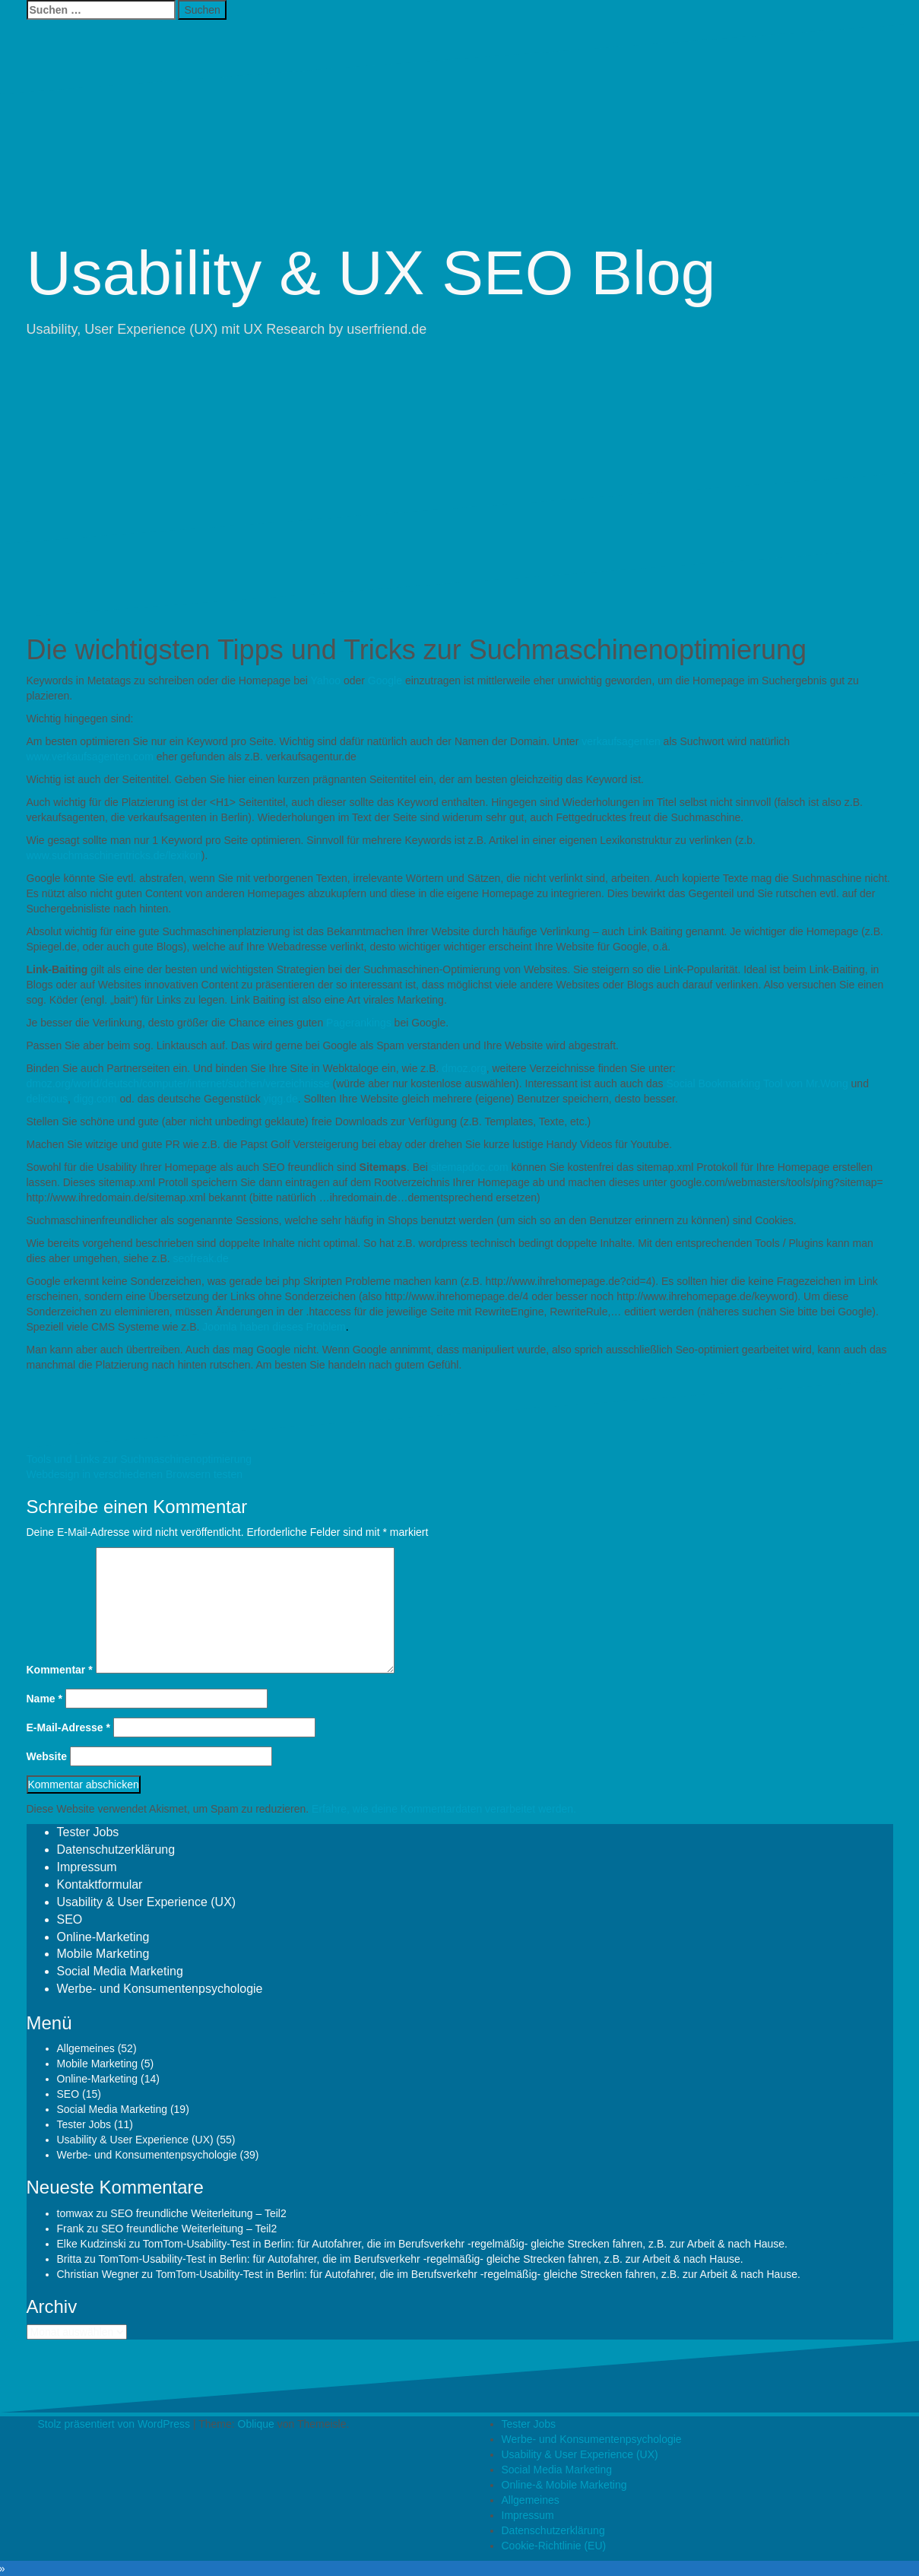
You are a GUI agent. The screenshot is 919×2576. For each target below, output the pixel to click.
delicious (47, 1099)
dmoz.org (464, 1068)
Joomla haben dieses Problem (273, 1327)
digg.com (95, 1099)
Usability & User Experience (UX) (146, 1902)
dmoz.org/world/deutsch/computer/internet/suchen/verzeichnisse (178, 1083)
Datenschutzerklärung (116, 1849)
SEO (70, 1919)
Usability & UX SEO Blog (371, 272)
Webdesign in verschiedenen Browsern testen (135, 1474)
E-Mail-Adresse (69, 1727)
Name (44, 1698)
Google (385, 680)
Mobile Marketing (103, 1953)
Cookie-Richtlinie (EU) (554, 2546)
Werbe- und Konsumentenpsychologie (160, 1988)
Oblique (256, 2424)
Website (47, 1756)
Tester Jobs (88, 1832)
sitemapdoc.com (470, 1167)
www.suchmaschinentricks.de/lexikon (114, 855)
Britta (69, 2259)
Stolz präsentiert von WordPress (114, 2424)
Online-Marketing (103, 1936)
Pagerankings (360, 1023)
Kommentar (60, 1670)
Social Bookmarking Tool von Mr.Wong (757, 1083)
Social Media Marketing (120, 1971)
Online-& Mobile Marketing (564, 2485)
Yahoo (327, 680)
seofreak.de (201, 1258)
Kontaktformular (100, 1884)
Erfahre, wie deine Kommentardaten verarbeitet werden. (444, 1809)
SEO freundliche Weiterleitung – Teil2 (198, 2213)
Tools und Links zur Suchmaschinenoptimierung (139, 1459)
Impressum (87, 1867)
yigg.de (281, 1099)
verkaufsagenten (621, 741)
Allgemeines (86, 2048)
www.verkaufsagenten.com (90, 756)
